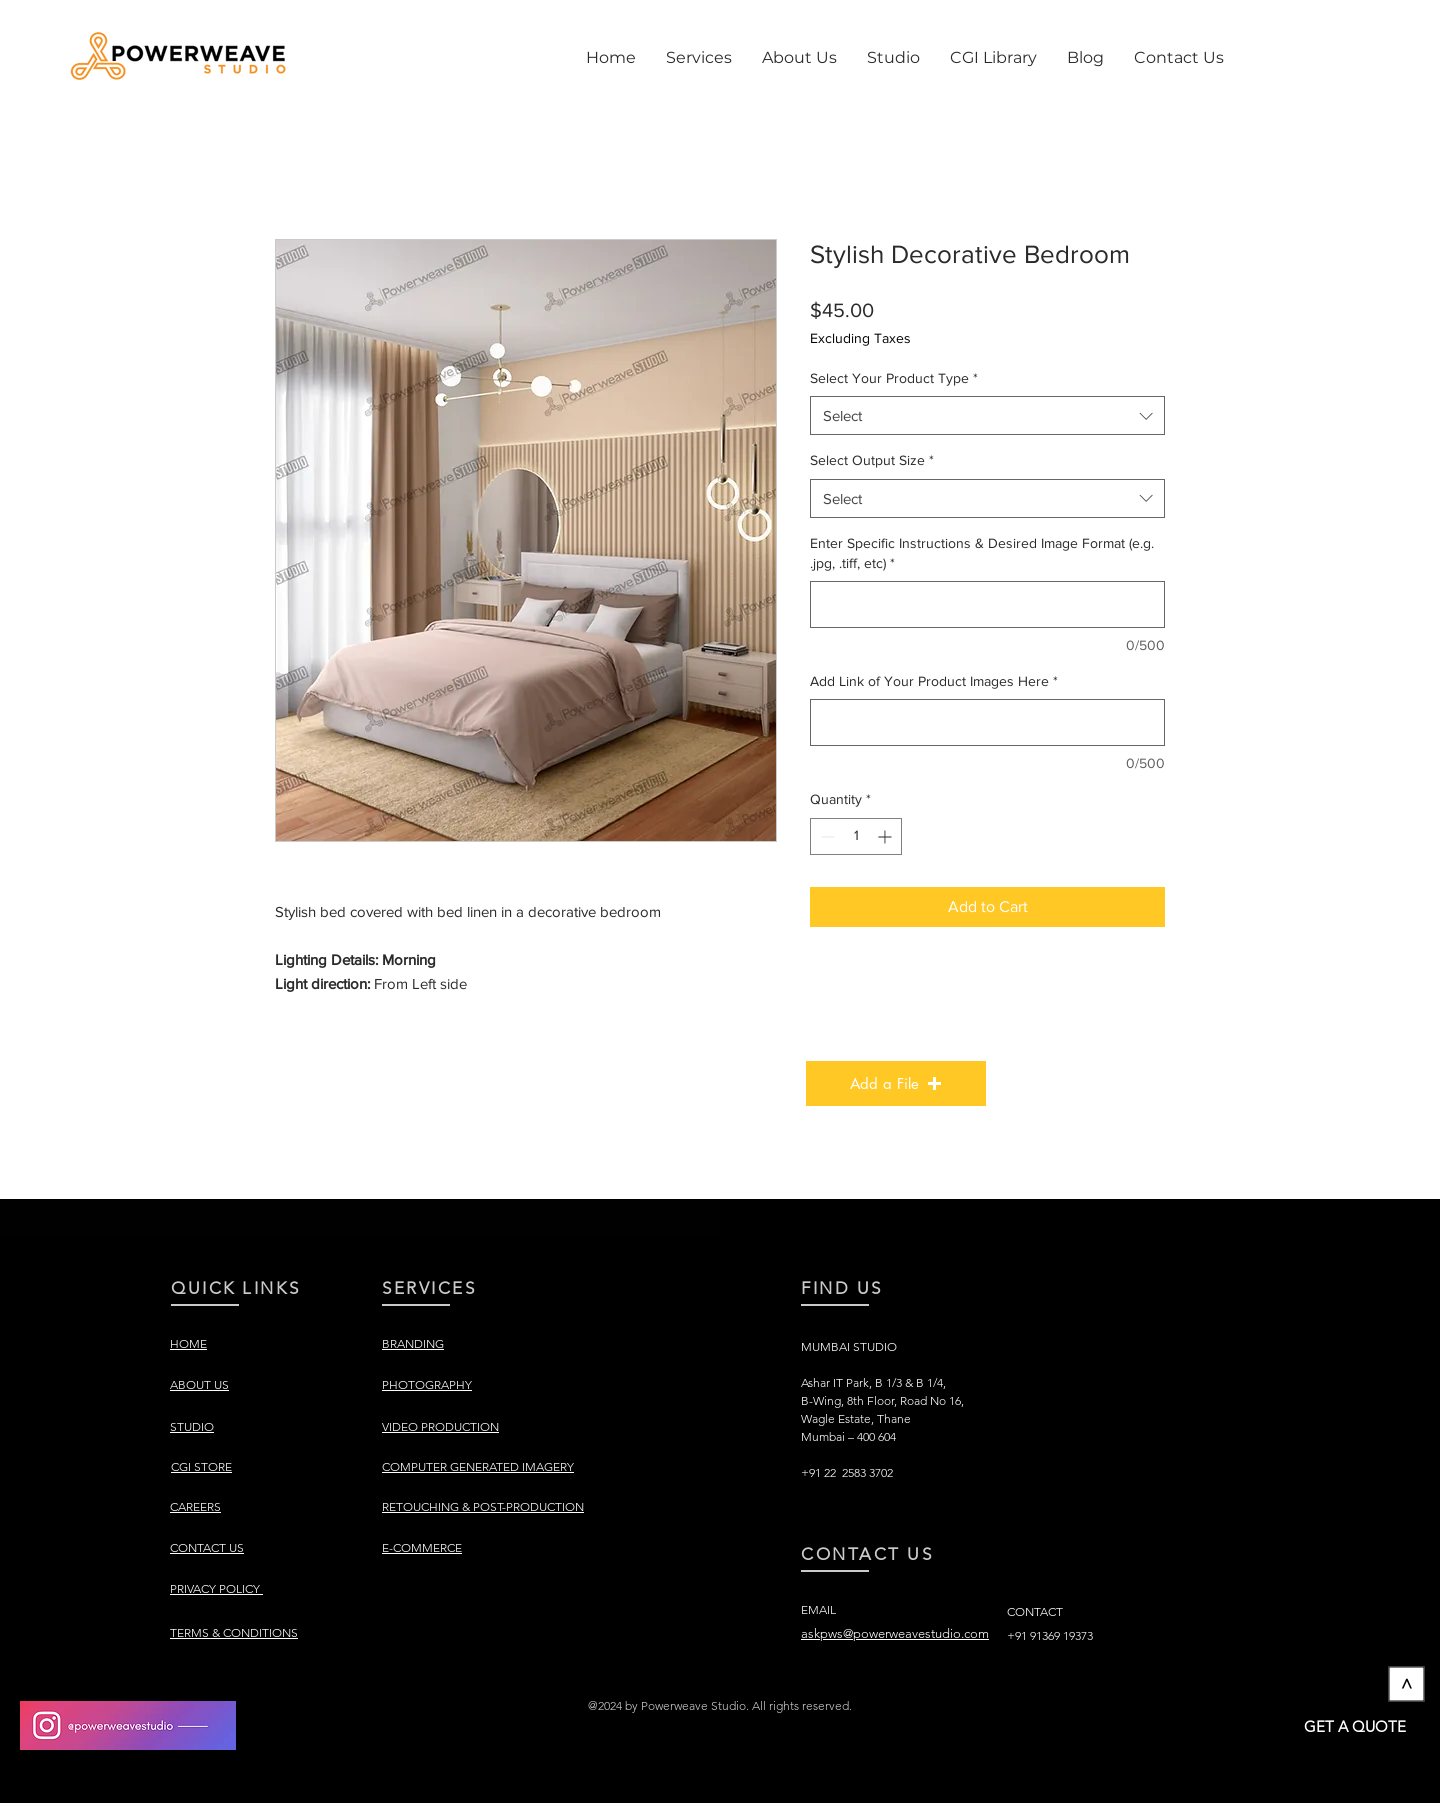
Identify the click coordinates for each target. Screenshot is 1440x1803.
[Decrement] (825, 836)
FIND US (842, 1288)
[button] (699, 58)
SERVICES (429, 1288)
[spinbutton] (856, 836)
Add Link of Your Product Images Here (934, 681)
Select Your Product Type (894, 378)
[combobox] (987, 415)
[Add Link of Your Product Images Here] (987, 722)
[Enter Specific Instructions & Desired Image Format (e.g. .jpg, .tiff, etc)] (987, 604)
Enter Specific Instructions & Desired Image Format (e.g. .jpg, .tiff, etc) (982, 553)
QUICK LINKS (235, 1288)
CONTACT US (867, 1554)
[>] (1407, 1684)
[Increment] (886, 836)
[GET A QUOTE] (1355, 1726)
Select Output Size (872, 460)
